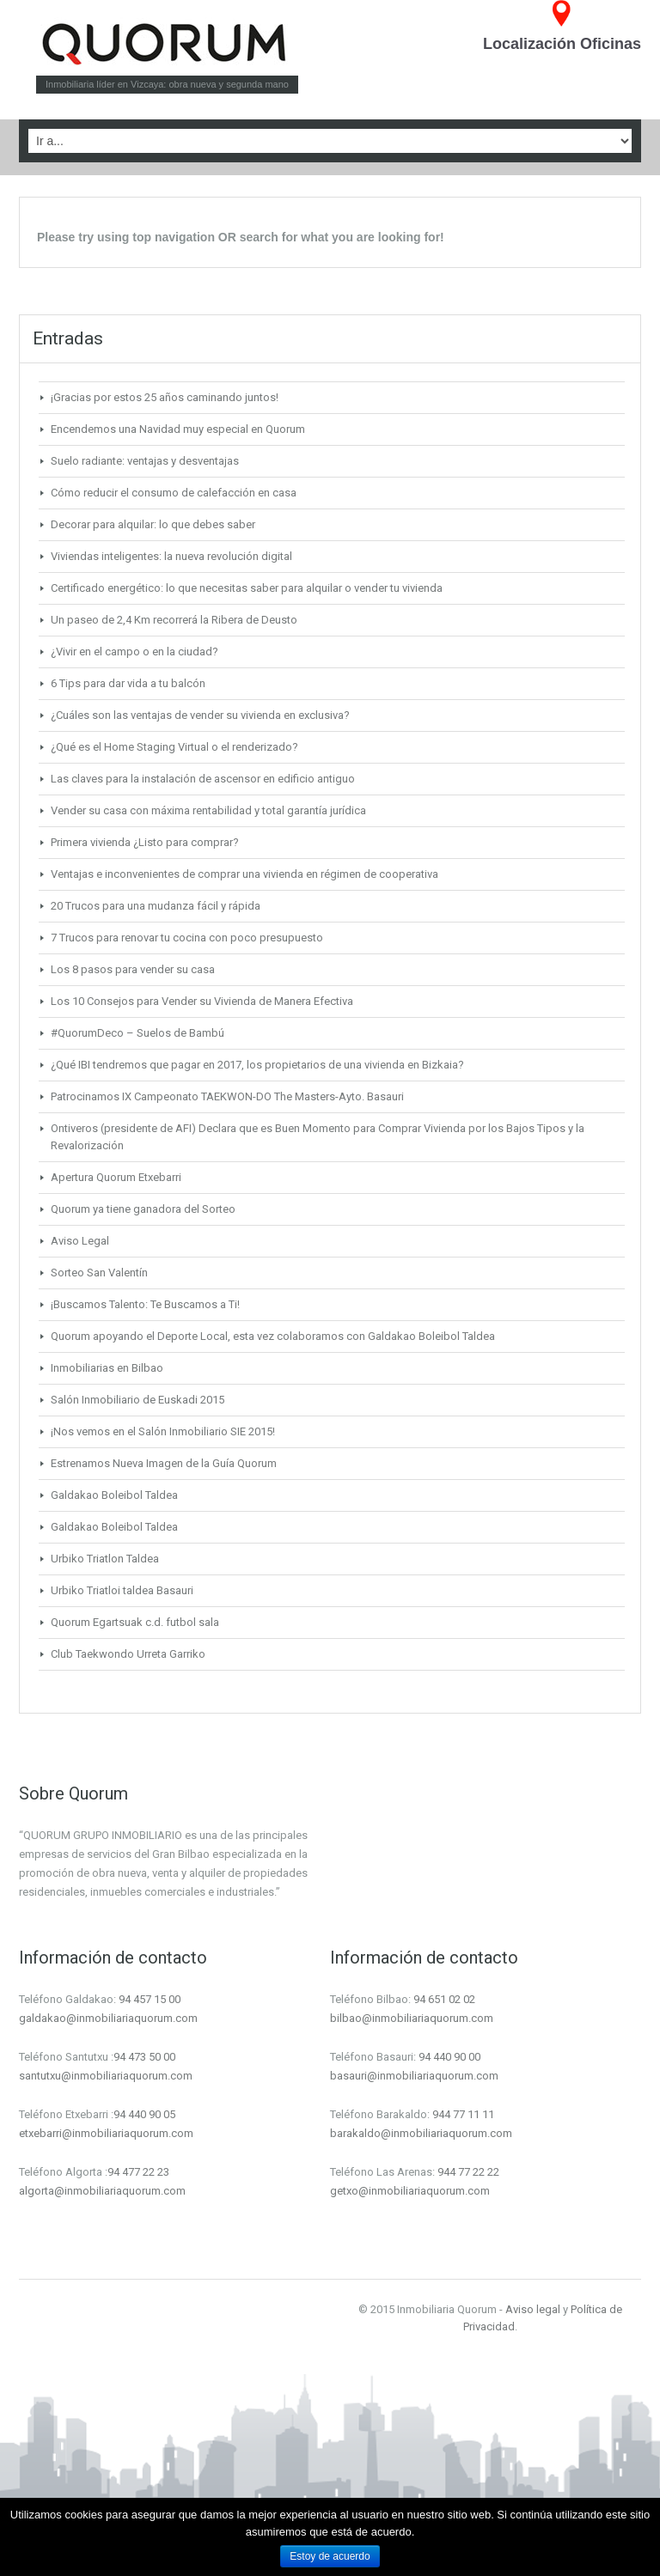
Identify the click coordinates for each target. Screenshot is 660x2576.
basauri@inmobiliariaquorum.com (414, 2075)
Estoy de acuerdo (330, 2556)
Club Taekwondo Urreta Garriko (128, 1653)
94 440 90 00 (449, 2056)
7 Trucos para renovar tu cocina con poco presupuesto (187, 937)
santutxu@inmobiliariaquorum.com (105, 2075)
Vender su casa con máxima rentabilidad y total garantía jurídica (208, 810)
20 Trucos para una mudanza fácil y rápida (155, 905)
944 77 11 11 (463, 2114)
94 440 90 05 (144, 2114)
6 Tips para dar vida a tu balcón (128, 683)
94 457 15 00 (149, 1999)
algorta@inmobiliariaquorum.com (102, 2190)
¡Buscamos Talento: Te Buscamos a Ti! (145, 1304)
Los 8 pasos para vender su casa (133, 969)
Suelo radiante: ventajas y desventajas (145, 460)
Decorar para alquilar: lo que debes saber (153, 524)
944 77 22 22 (468, 2171)
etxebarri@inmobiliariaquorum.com (106, 2133)
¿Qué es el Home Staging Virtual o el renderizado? (174, 746)
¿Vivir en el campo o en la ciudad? (134, 651)
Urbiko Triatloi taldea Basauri (122, 1590)
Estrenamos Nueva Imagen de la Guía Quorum (164, 1463)
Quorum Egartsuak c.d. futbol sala (135, 1622)
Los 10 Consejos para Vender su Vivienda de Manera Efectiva (202, 1001)
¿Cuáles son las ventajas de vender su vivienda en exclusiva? (200, 715)
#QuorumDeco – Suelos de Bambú (137, 1032)
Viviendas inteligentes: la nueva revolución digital (171, 556)
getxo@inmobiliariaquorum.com (410, 2190)
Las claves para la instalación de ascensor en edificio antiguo (203, 778)
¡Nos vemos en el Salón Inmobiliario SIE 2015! (163, 1431)
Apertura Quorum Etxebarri (116, 1177)
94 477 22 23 (138, 2171)
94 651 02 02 (444, 1999)
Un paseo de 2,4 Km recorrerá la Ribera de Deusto (174, 619)
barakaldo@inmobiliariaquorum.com (421, 2133)
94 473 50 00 (144, 2056)
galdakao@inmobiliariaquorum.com (108, 2018)
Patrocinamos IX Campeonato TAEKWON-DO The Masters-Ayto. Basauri (227, 1096)
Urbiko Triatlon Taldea (105, 1558)
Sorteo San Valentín (99, 1272)
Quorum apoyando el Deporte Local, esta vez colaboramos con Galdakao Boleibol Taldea (273, 1336)
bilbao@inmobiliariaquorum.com (411, 2018)
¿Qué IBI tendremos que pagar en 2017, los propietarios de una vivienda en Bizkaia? (257, 1064)
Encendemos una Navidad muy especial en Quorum (178, 429)
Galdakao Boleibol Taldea (114, 1495)
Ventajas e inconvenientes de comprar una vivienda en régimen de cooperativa (244, 874)
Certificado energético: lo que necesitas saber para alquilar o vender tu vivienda (247, 588)
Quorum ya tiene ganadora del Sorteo (143, 1209)
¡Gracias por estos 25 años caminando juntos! (164, 397)
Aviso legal (532, 2309)
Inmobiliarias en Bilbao (107, 1367)
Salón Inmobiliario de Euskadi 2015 (137, 1399)
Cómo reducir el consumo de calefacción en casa (173, 492)
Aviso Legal (80, 1240)
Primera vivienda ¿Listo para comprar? (145, 842)
